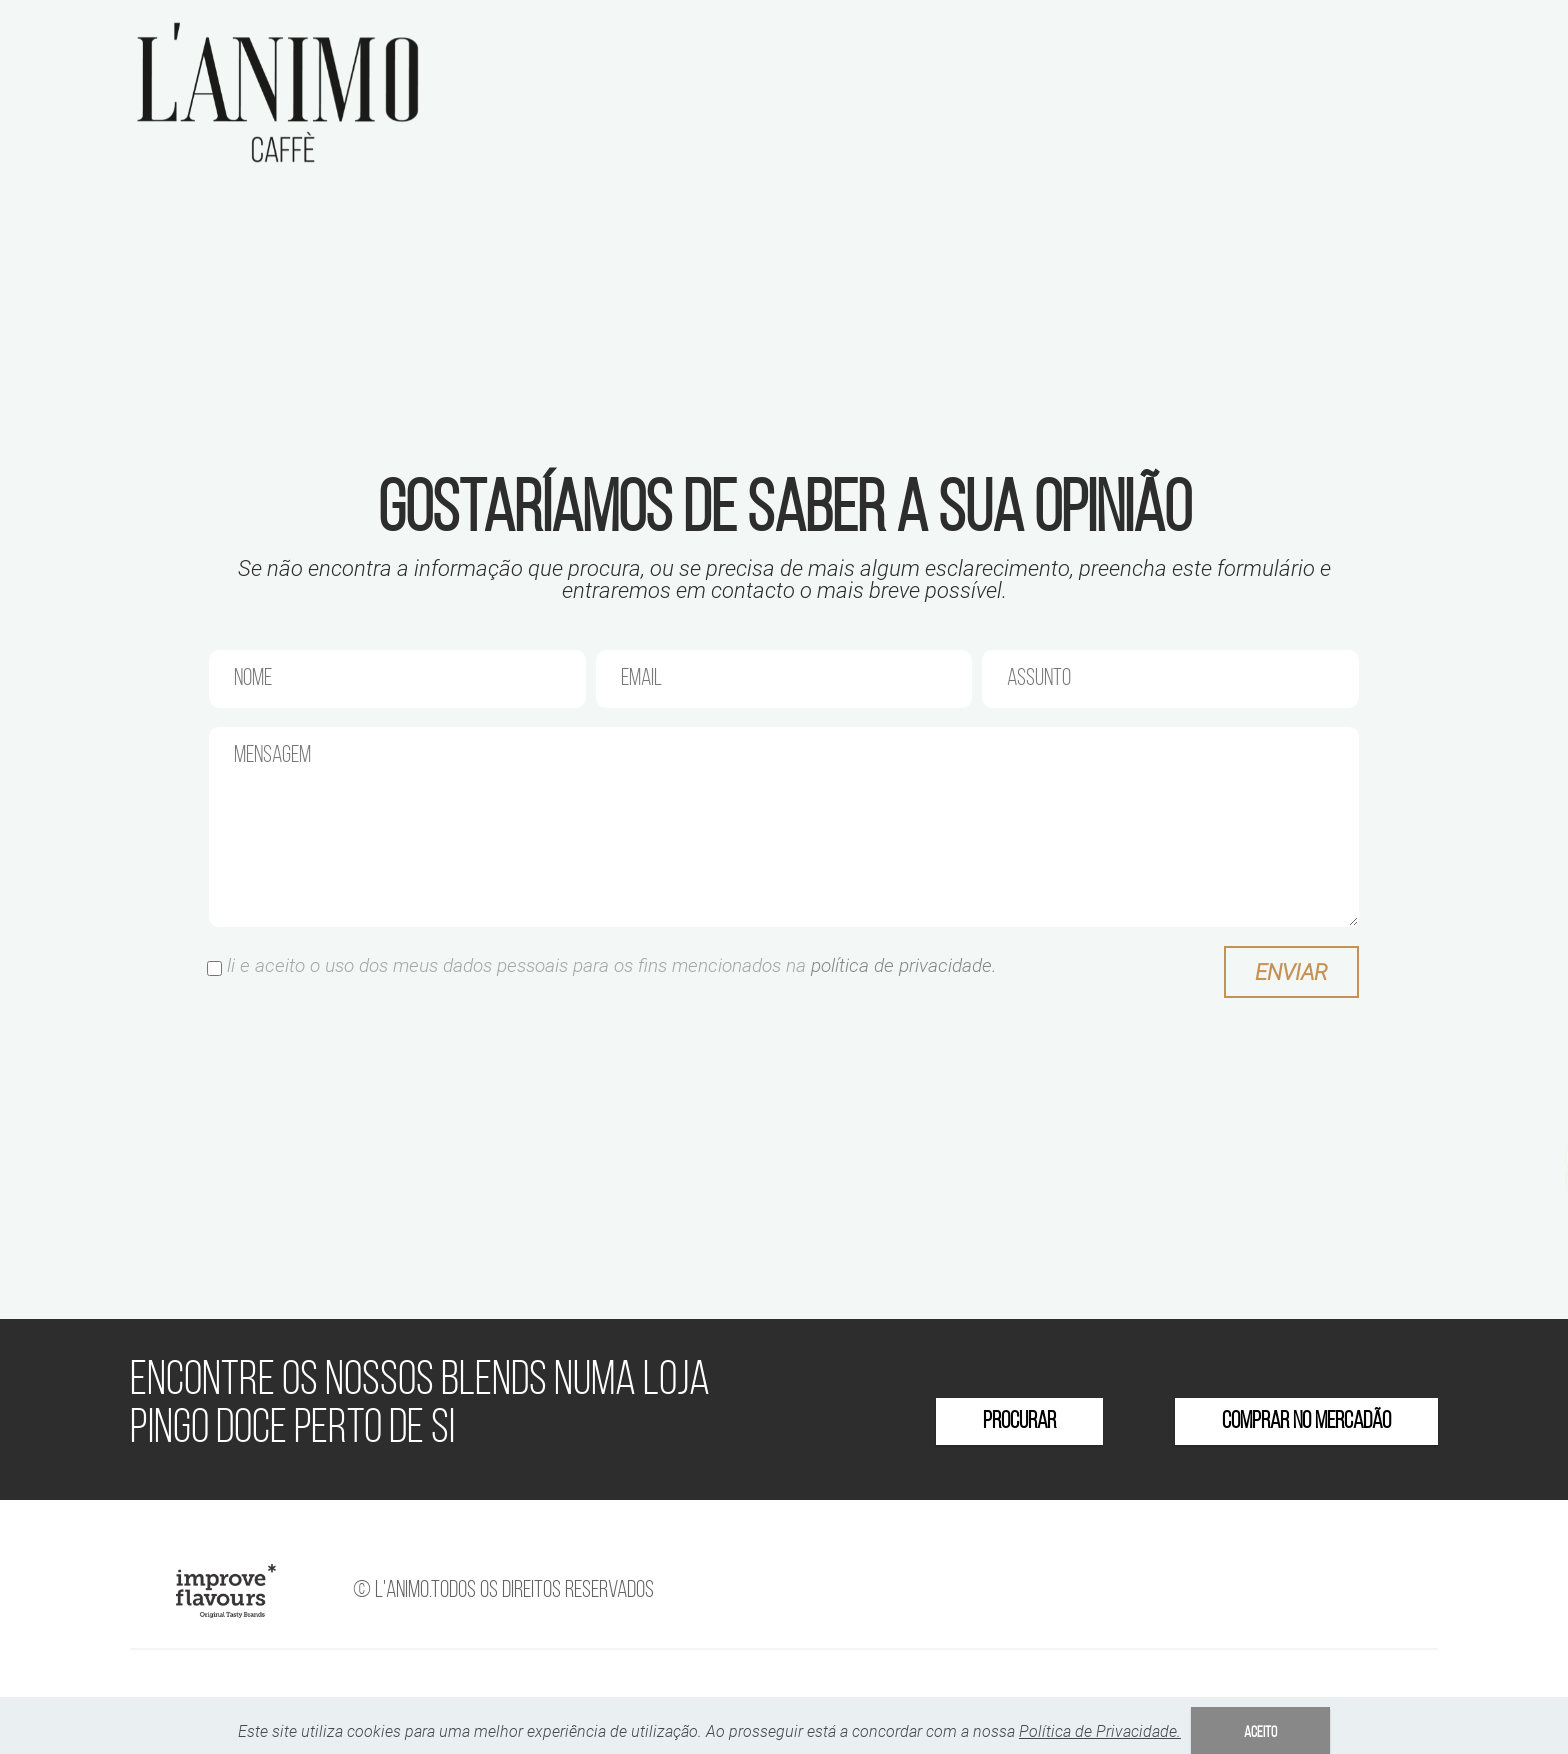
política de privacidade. (903, 965)
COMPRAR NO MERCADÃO (1306, 1422)
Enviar (1291, 972)
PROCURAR (1019, 1422)
